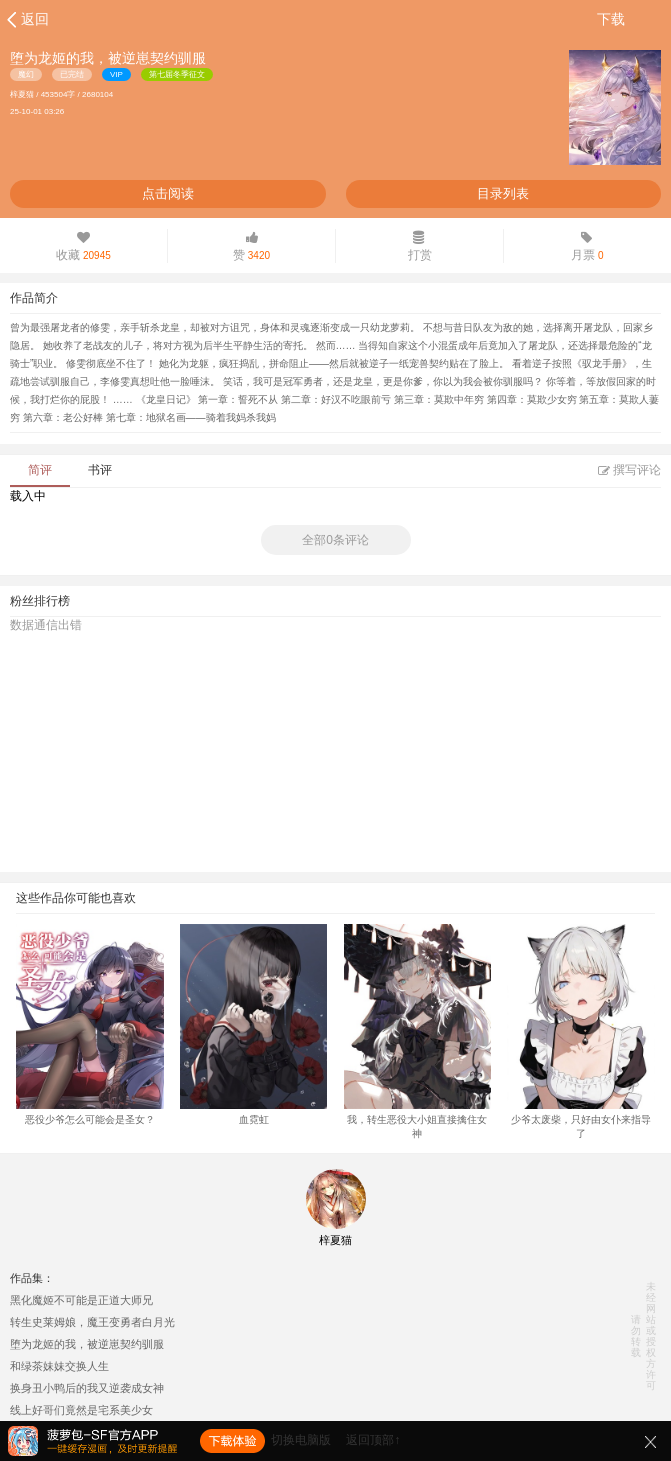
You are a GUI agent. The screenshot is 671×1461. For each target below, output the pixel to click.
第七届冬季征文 (177, 74)
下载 (611, 19)
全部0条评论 (335, 540)
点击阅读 (168, 193)
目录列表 (503, 193)
